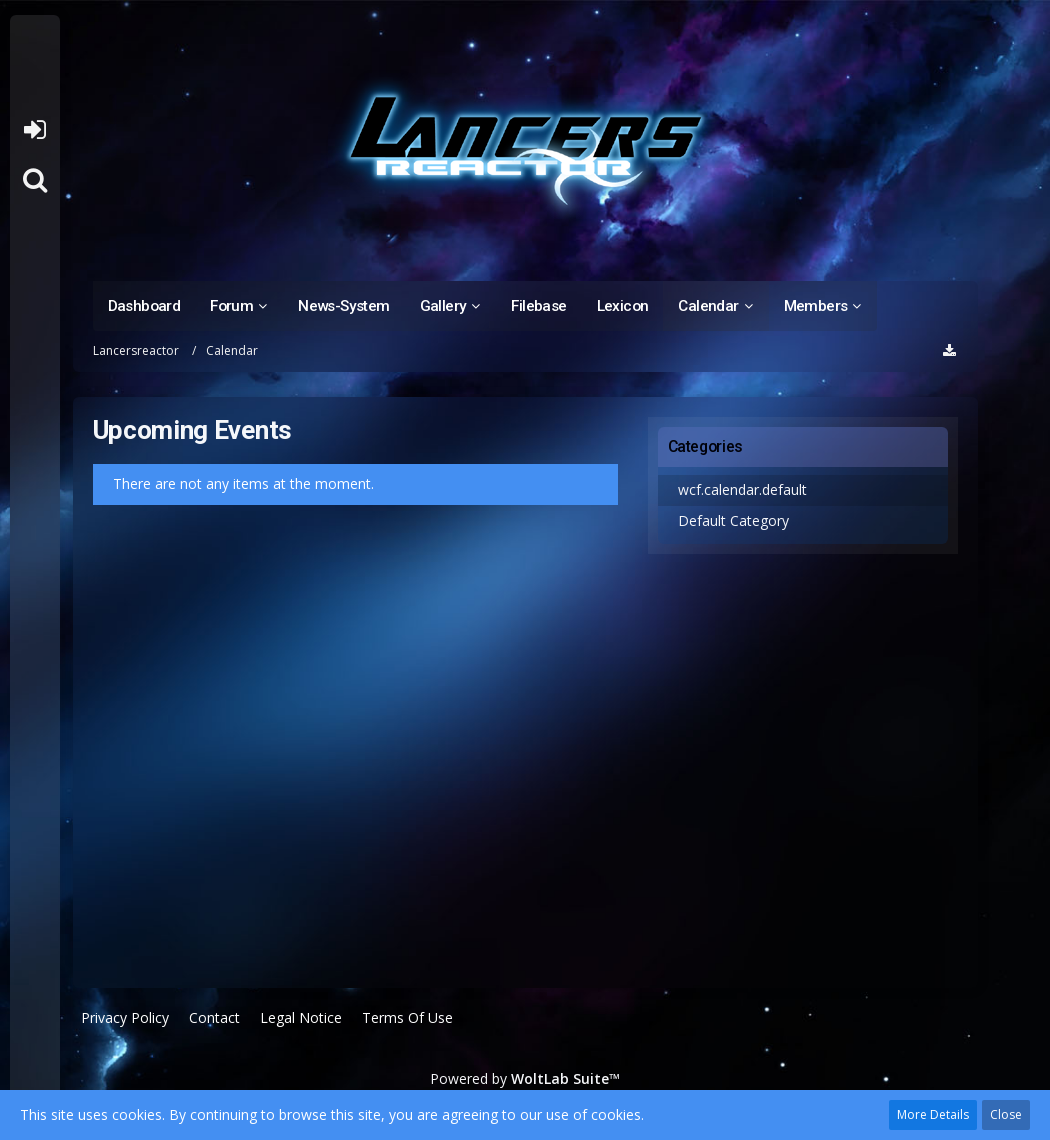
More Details (933, 1114)
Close (1006, 1114)
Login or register (34, 130)
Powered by (525, 1078)
